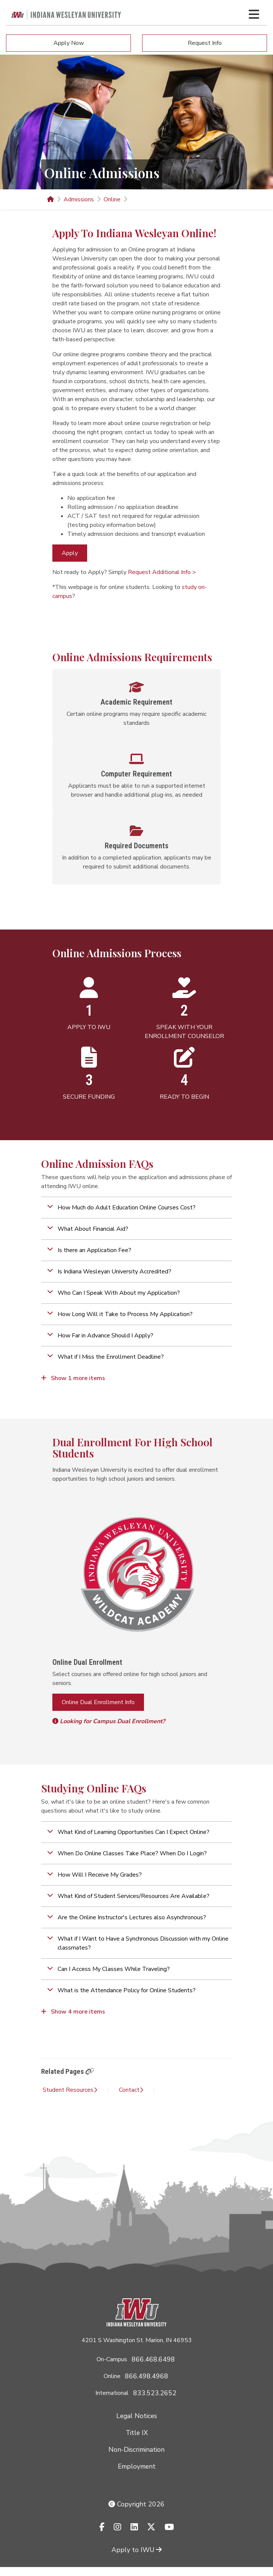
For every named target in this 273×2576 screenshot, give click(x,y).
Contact (131, 2090)
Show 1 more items (73, 1378)
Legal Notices (136, 2415)
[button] (136, 1207)
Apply (70, 553)
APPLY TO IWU (88, 1027)
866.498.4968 (146, 2376)
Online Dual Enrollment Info (98, 1702)
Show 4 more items (73, 2012)
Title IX (137, 2432)
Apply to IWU (136, 2549)
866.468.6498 (153, 2359)
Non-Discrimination (136, 2449)
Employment (137, 2466)
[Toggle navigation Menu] (253, 14)
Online (112, 199)
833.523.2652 (155, 2393)
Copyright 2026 (136, 2504)
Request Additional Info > (162, 572)
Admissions (79, 199)
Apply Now (68, 43)
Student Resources (70, 2090)
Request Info (205, 43)
